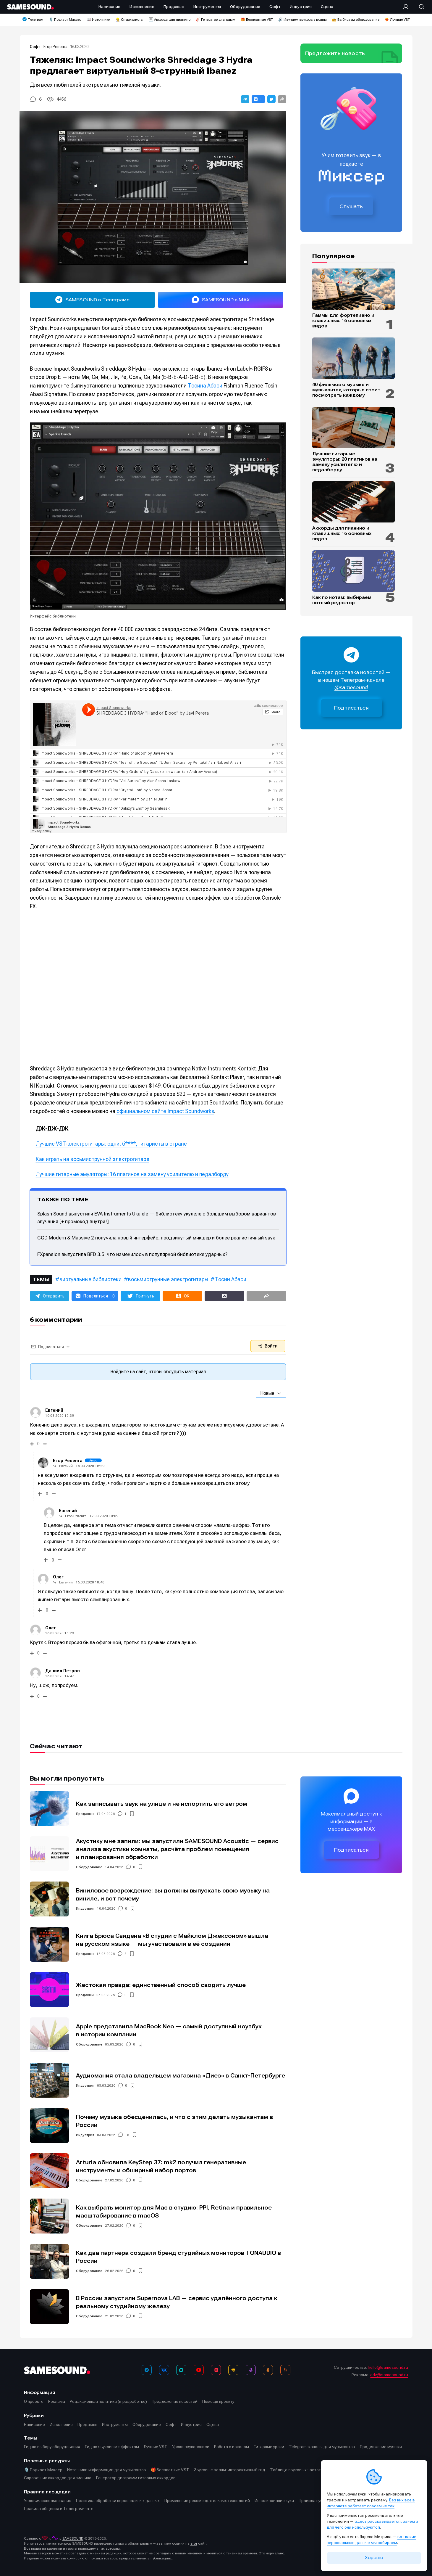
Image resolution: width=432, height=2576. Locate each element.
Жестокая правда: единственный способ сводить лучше (161, 1985)
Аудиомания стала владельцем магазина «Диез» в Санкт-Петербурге (180, 2075)
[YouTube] (199, 2370)
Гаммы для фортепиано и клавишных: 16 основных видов (343, 321)
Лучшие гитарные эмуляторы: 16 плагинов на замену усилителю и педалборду (132, 1174)
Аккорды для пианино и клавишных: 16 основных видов (341, 533)
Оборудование (89, 1867)
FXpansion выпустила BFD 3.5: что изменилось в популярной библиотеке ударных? (132, 1254)
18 (127, 2135)
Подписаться (351, 708)
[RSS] (285, 2370)
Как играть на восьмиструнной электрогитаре (92, 1159)
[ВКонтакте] (164, 2370)
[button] (245, 99)
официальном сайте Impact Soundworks (165, 1111)
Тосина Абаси (205, 385)
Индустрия (85, 1908)
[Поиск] (418, 7)
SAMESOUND (72, 2538)
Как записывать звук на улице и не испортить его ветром (161, 1803)
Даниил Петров (62, 1670)
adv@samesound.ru (389, 2374)
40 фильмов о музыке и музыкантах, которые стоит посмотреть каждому (346, 390)
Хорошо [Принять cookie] (374, 2557)
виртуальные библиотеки (90, 1279)
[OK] (268, 2370)
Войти (268, 1346)
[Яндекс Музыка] (233, 2370)
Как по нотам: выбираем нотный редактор (341, 600)
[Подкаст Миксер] (251, 2370)
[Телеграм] (147, 2370)
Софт (35, 47)
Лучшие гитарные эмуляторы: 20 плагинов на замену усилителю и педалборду (344, 461)
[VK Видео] (216, 2370)
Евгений (66, 1466)
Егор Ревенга (55, 47)
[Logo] (30, 6)
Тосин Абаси (230, 1279)
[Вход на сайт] (407, 7)
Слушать (351, 206)
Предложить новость (335, 53)
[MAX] (181, 2370)
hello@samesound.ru (388, 2367)
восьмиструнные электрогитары (168, 1279)
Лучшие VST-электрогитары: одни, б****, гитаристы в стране (111, 1144)
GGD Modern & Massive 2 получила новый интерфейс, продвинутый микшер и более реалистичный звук (156, 1238)
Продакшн (85, 1814)
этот (193, 2543)
